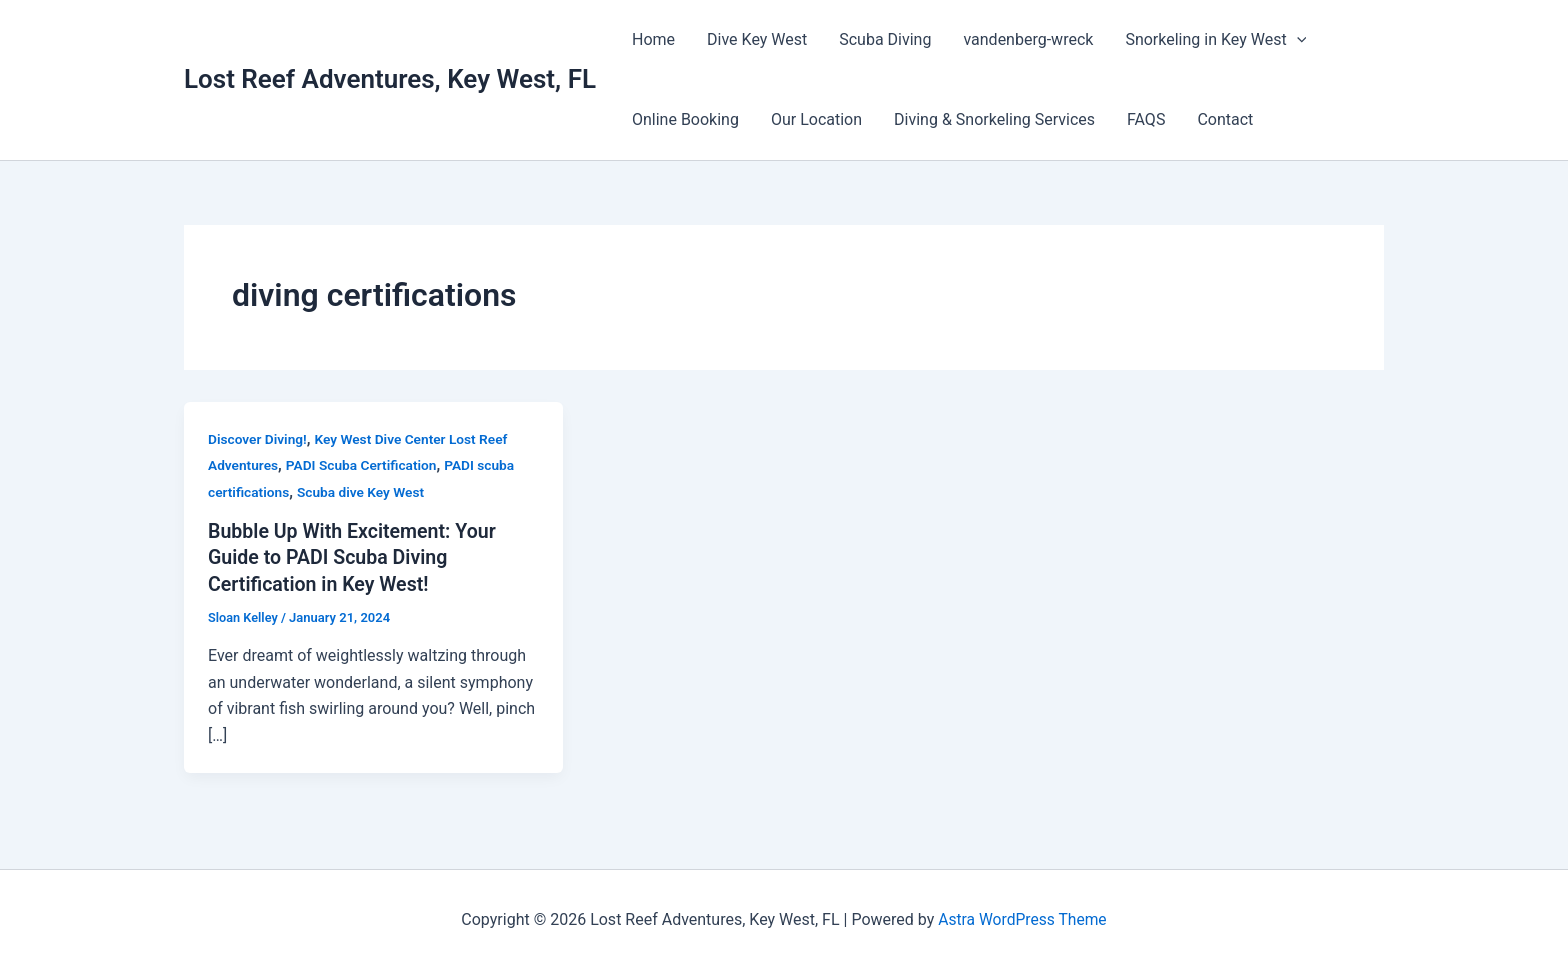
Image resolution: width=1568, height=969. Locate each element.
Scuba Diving (885, 39)
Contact (1225, 119)
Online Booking (685, 119)
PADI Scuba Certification (364, 465)
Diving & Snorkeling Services (994, 119)
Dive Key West (757, 39)
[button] (1297, 40)
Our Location (816, 119)
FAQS (1146, 119)
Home (653, 39)
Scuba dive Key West (364, 492)
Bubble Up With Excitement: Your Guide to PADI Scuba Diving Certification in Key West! (355, 557)
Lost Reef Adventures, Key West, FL (390, 79)
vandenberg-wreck (1028, 39)
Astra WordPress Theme (1022, 918)
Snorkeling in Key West (1215, 40)
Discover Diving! (258, 439)
